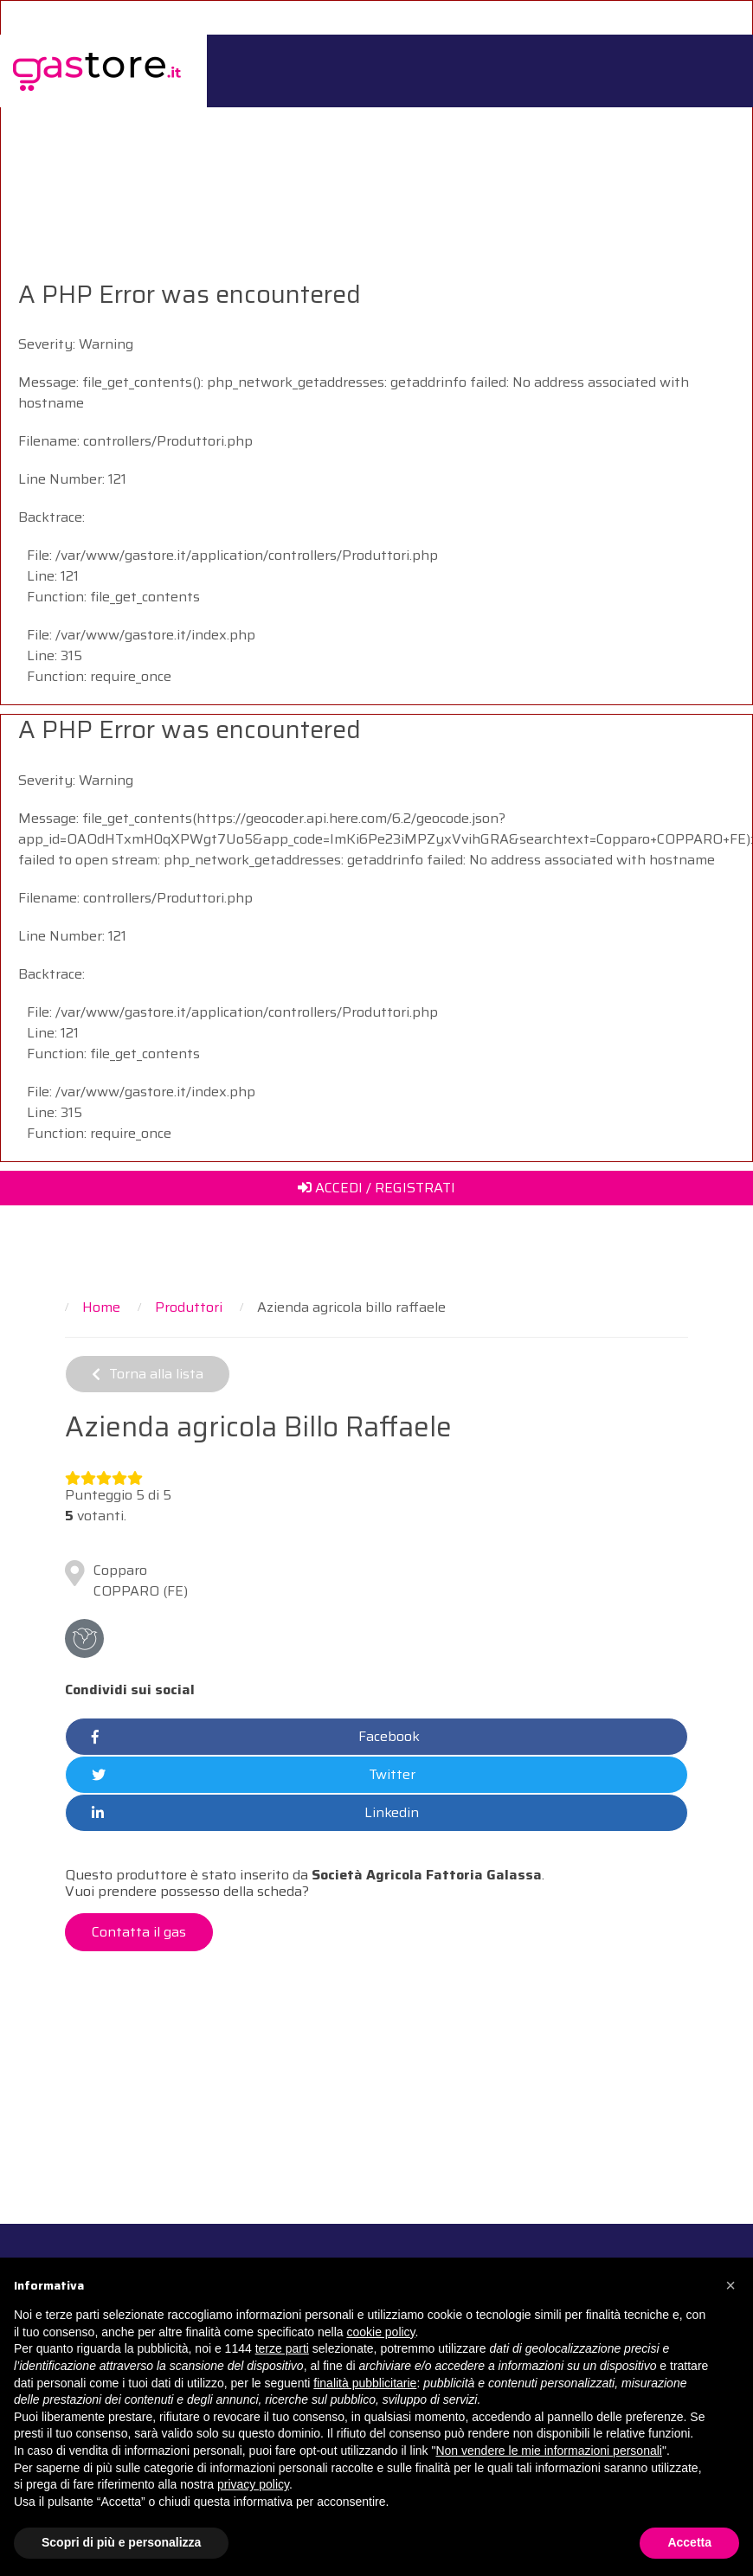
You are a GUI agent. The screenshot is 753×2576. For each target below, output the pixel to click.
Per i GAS (364, 118)
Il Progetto (275, 118)
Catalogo (572, 118)
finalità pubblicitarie (364, 2383)
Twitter (253, 1775)
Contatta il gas (139, 1932)
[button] (730, 2285)
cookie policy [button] (380, 2332)
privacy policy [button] (253, 2484)
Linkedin (255, 1813)
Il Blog (633, 118)
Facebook (256, 1736)
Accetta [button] (689, 2542)
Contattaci (701, 118)
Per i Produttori (469, 118)
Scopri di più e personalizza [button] (121, 2542)
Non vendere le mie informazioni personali (548, 2450)
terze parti (282, 2348)
